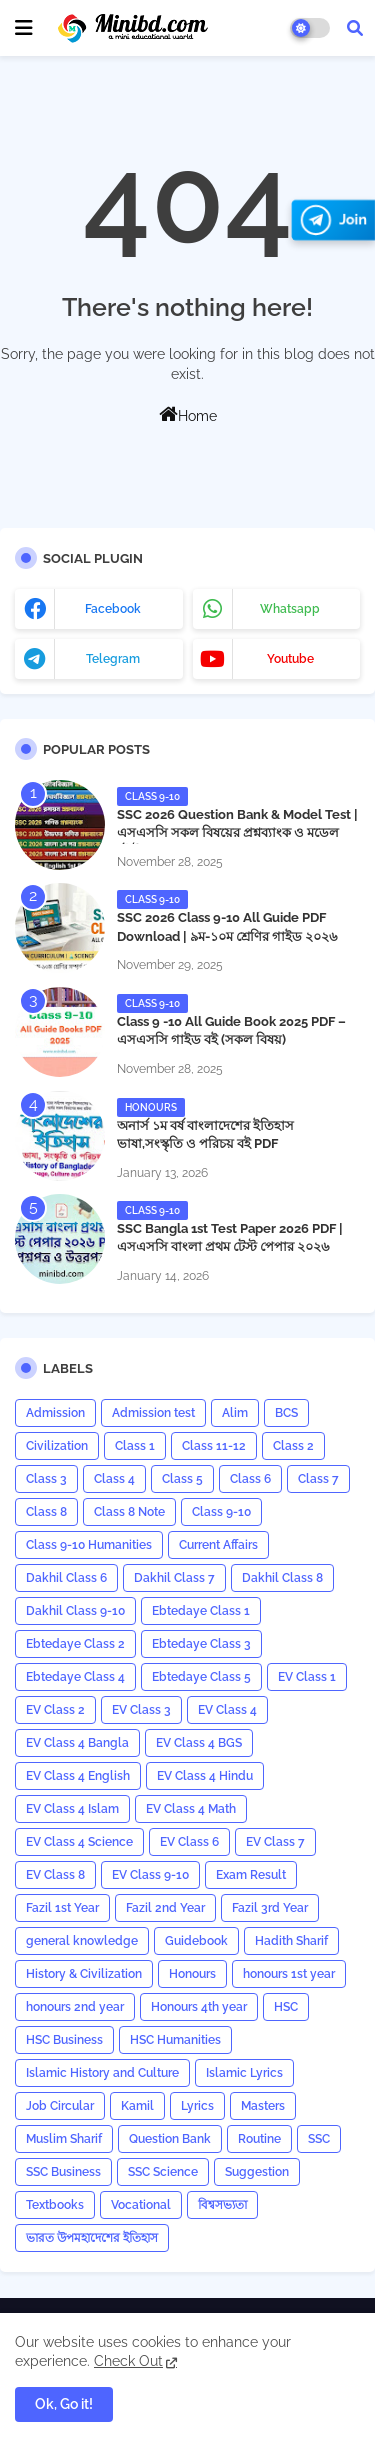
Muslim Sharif (64, 2139)
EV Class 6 (189, 1842)
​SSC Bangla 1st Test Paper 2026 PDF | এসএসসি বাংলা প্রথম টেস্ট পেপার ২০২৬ (230, 1237)
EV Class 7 (275, 1842)
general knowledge (82, 1941)
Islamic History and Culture (102, 2073)
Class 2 (293, 1446)
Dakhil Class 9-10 (75, 1611)
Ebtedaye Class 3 (201, 1644)
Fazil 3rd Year (270, 1908)
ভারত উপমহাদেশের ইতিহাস (92, 2238)
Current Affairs (218, 1545)
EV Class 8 (55, 1875)
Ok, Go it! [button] (64, 2404)
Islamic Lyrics (244, 2073)
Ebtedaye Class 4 (75, 1677)
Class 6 (250, 1479)
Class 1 (135, 1446)
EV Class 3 (141, 1710)
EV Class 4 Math (191, 1809)
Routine (259, 2139)
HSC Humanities (175, 2040)
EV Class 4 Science (79, 1842)
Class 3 (46, 1479)
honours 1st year (289, 1974)
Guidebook (196, 1941)
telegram (113, 659)
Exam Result (251, 1875)
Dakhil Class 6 (66, 1578)
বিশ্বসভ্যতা (222, 2205)
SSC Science (163, 2172)
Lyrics (197, 2106)
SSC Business (63, 2172)
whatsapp (290, 609)
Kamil (137, 2106)
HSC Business (64, 2040)
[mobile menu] (24, 28)
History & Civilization (84, 1974)
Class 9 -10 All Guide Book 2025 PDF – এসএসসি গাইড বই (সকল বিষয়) (231, 1030)
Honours (192, 1974)
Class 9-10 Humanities (89, 1545)
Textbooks (55, 2205)
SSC (319, 2139)
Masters (263, 2106)
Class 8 (46, 1512)
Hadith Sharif (291, 1941)
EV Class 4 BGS (199, 1743)
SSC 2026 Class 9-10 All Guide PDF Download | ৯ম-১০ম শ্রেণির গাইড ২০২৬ (227, 926)
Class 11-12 (214, 1446)
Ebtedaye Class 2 (75, 1644)
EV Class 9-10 (150, 1875)
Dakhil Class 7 (174, 1578)
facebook (113, 609)
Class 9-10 (221, 1512)
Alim (235, 1413)
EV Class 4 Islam (72, 1809)
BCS (286, 1413)
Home (188, 414)
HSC (286, 2007)
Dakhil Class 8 (282, 1578)
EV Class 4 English (78, 1776)
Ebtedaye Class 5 (201, 1677)
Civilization (57, 1446)
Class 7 (318, 1479)
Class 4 (114, 1479)
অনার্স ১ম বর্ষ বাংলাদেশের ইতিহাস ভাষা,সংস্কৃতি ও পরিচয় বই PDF (205, 1134)
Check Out (128, 2361)
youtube (290, 659)
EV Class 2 (55, 1710)
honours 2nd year (75, 2007)
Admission (55, 1413)
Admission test (153, 1413)
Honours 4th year (199, 2007)
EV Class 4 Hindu (205, 1776)
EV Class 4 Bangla (77, 1743)
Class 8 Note (129, 1512)
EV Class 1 (307, 1677)
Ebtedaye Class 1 (201, 1611)
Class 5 (182, 1479)
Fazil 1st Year (62, 1908)
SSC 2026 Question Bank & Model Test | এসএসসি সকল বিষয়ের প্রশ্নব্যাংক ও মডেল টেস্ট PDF (237, 832)
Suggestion (257, 2172)
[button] (355, 28)
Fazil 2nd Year (165, 1908)
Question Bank (170, 2139)
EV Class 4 (227, 1710)
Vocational (141, 2205)
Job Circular (60, 2106)
